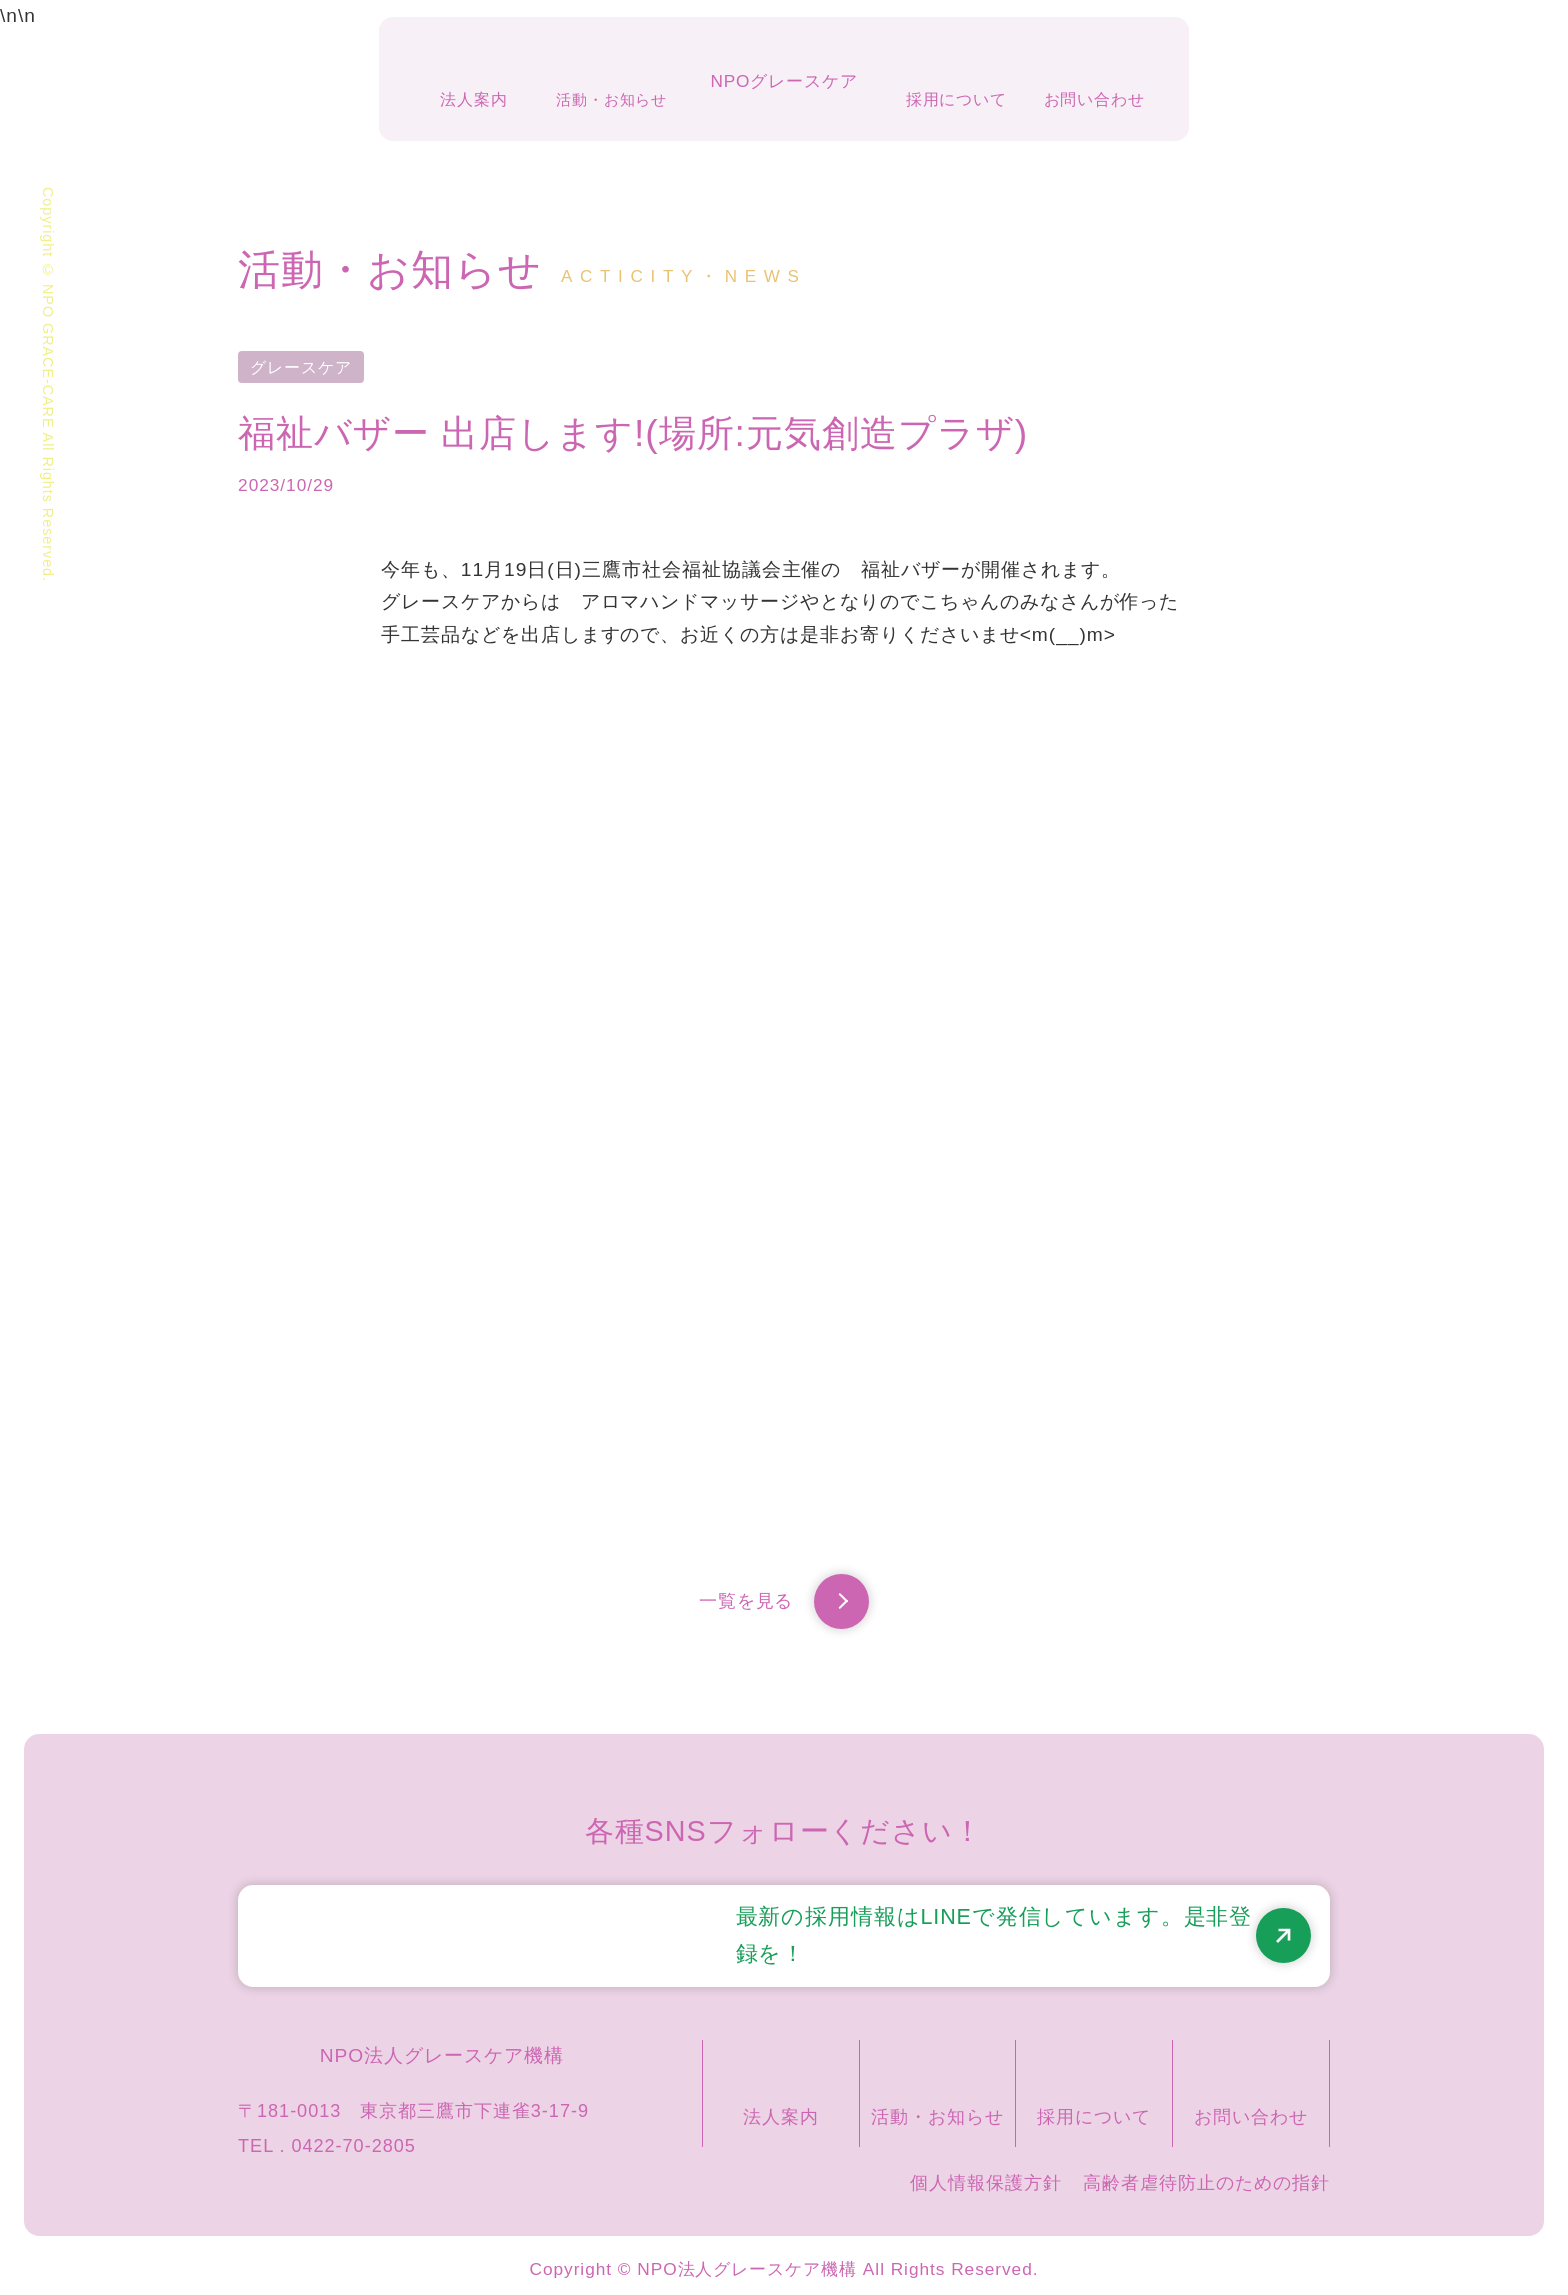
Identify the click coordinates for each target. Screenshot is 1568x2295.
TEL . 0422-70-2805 (327, 2137)
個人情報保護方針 (986, 2174)
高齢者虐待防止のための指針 (1206, 2174)
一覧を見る (784, 1606)
